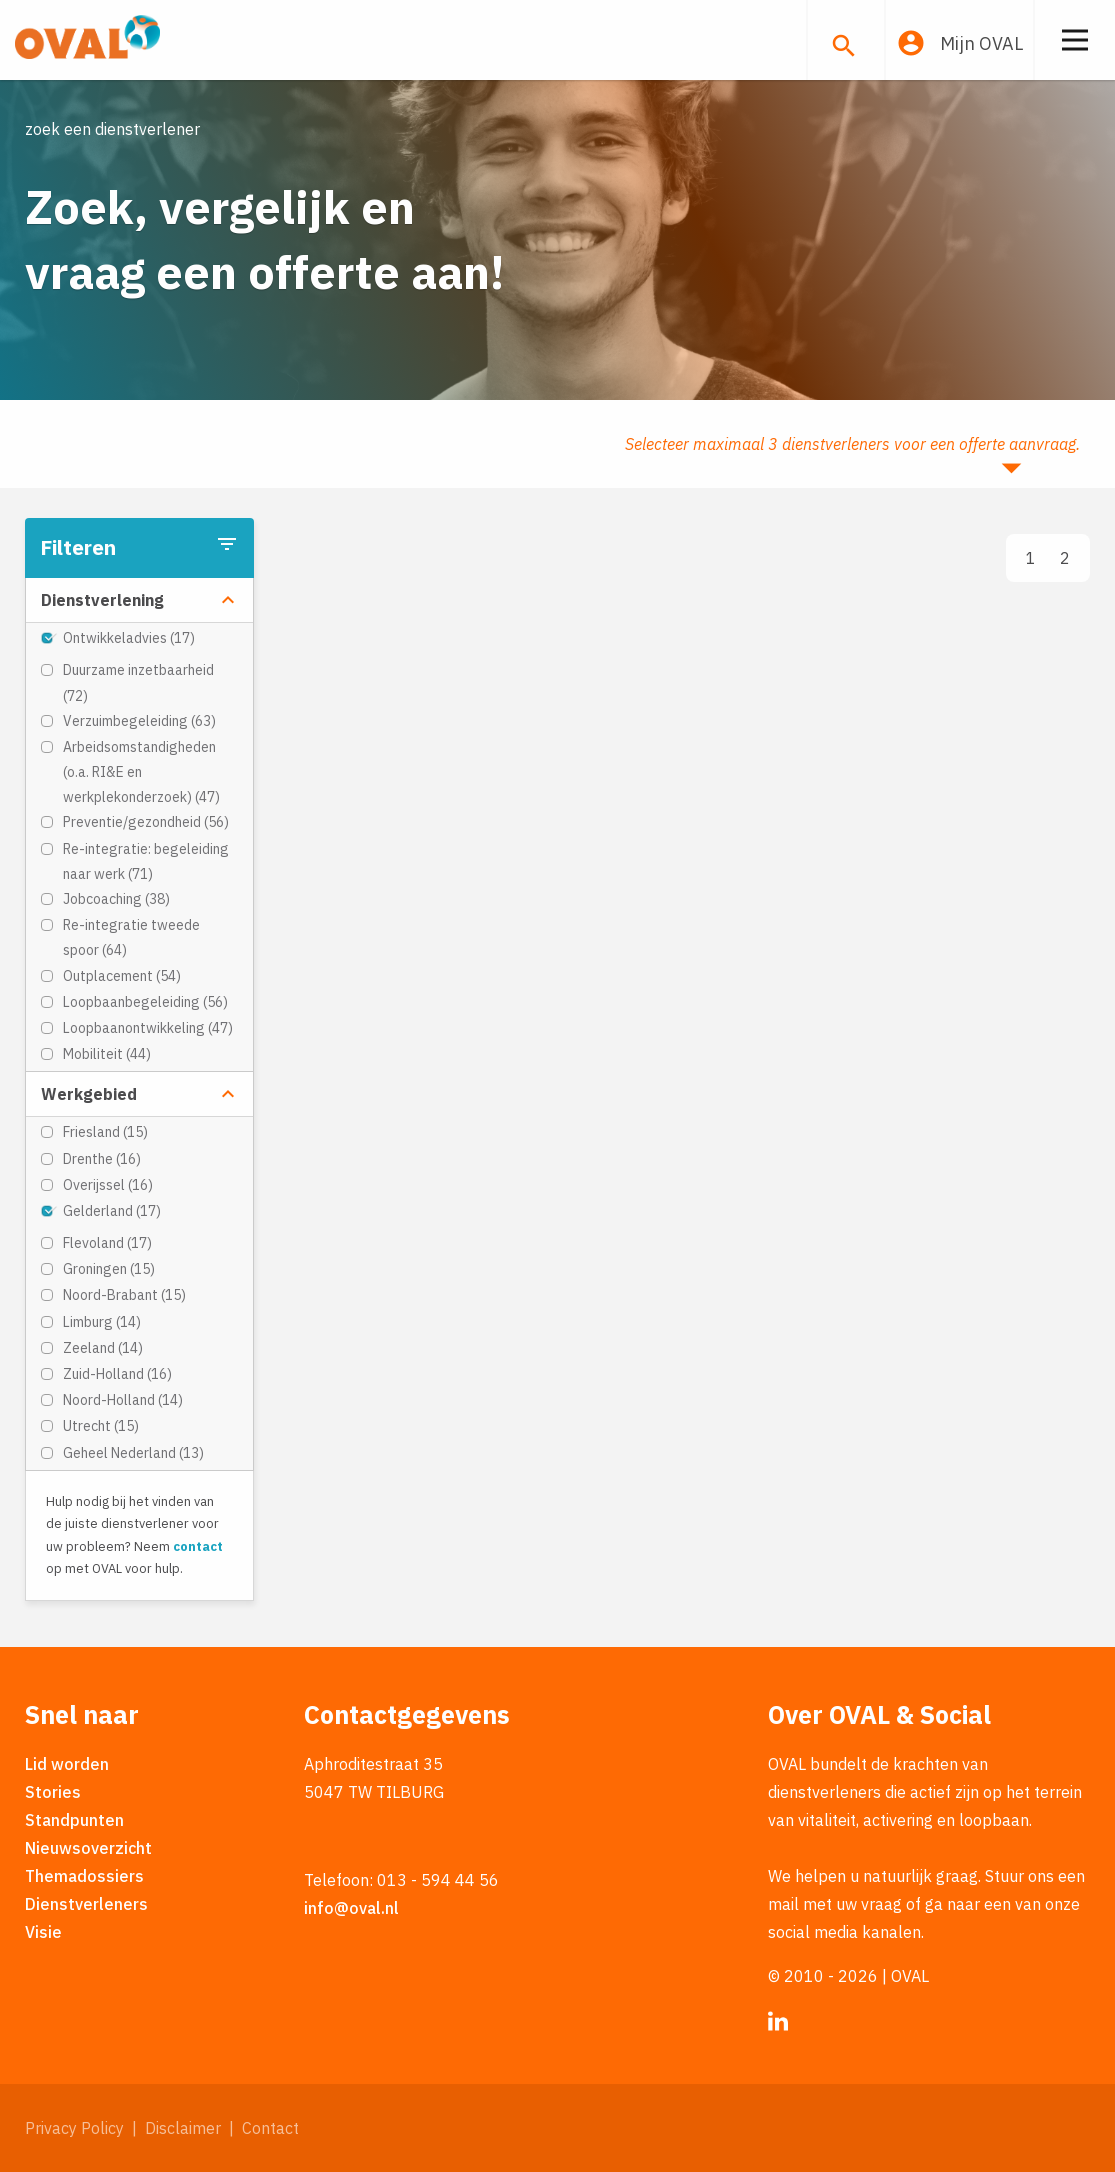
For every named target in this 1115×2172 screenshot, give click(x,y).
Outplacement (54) (122, 976)
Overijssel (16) (108, 1185)
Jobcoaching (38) (116, 899)
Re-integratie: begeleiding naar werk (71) (146, 861)
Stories (53, 1792)
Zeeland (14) (103, 1348)
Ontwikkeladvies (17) (129, 638)
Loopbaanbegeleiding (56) (145, 1002)
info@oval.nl (351, 1908)
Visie (43, 1932)
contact (198, 1546)
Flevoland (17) (107, 1243)
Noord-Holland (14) (123, 1400)
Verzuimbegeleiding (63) (139, 721)
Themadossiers (84, 1876)
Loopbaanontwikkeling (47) (148, 1028)
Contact (270, 2128)
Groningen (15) (109, 1269)
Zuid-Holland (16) (117, 1374)
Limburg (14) (102, 1322)
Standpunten (74, 1820)
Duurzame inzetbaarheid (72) (138, 682)
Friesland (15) (105, 1132)
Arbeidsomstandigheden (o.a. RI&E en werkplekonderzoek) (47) (141, 772)
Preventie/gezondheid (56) (146, 822)
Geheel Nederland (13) (133, 1453)
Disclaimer (183, 2128)
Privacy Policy (74, 2128)
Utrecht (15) (101, 1426)
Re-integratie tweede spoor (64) (131, 937)
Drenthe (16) (102, 1159)
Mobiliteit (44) (107, 1054)
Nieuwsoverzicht (88, 1848)
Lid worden (67, 1764)
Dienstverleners (86, 1904)
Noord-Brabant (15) (124, 1295)
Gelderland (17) (112, 1211)
